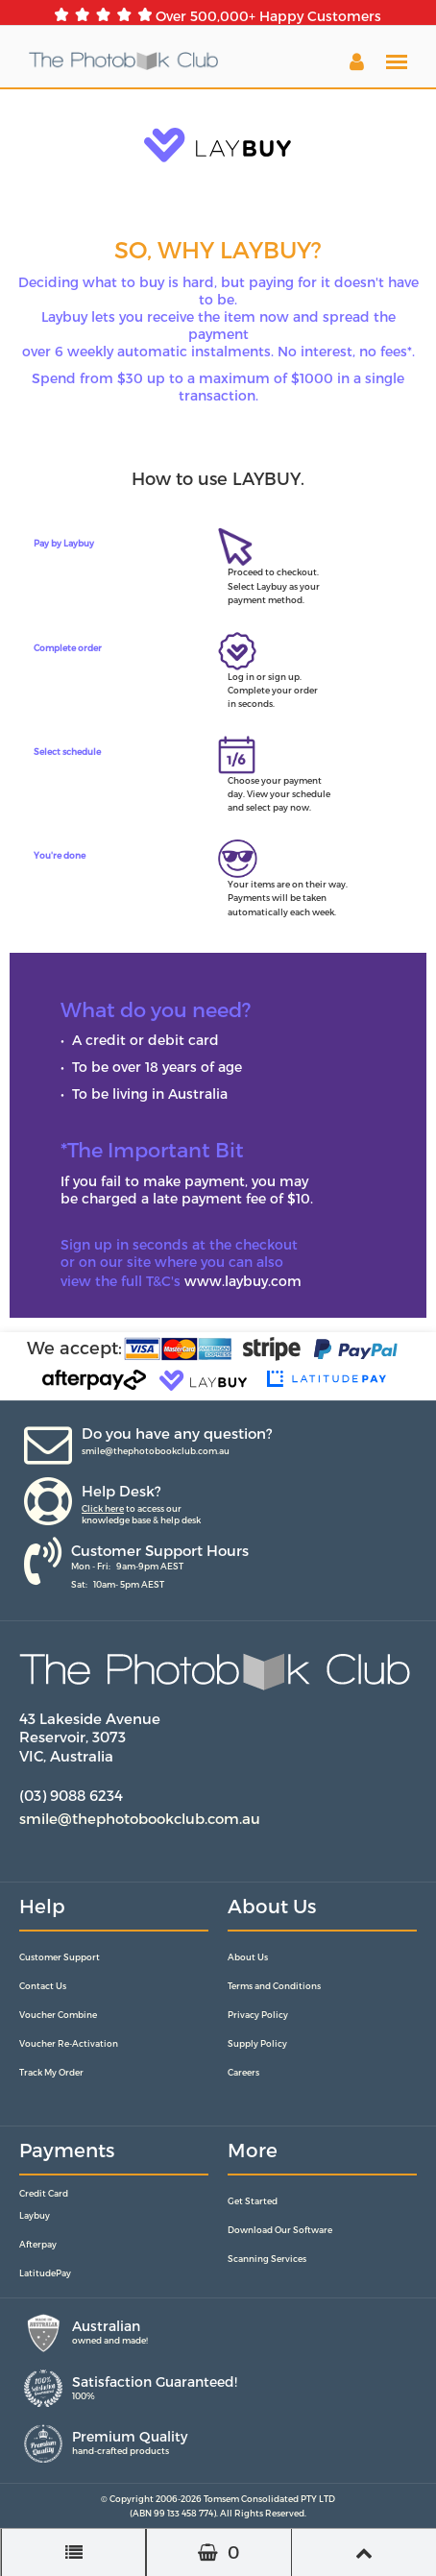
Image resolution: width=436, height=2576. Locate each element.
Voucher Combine (58, 2014)
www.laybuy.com (243, 1281)
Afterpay (38, 2244)
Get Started (253, 2201)
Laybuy (34, 2215)
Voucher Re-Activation (68, 2043)
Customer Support (59, 1957)
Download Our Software (280, 2229)
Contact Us (42, 1986)
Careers (243, 2072)
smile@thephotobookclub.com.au (156, 1451)
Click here (103, 1508)
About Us (248, 1957)
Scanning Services (267, 2258)
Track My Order (51, 2072)
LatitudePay (45, 2273)
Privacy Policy (258, 2014)
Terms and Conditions (274, 1986)
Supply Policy (257, 2043)
